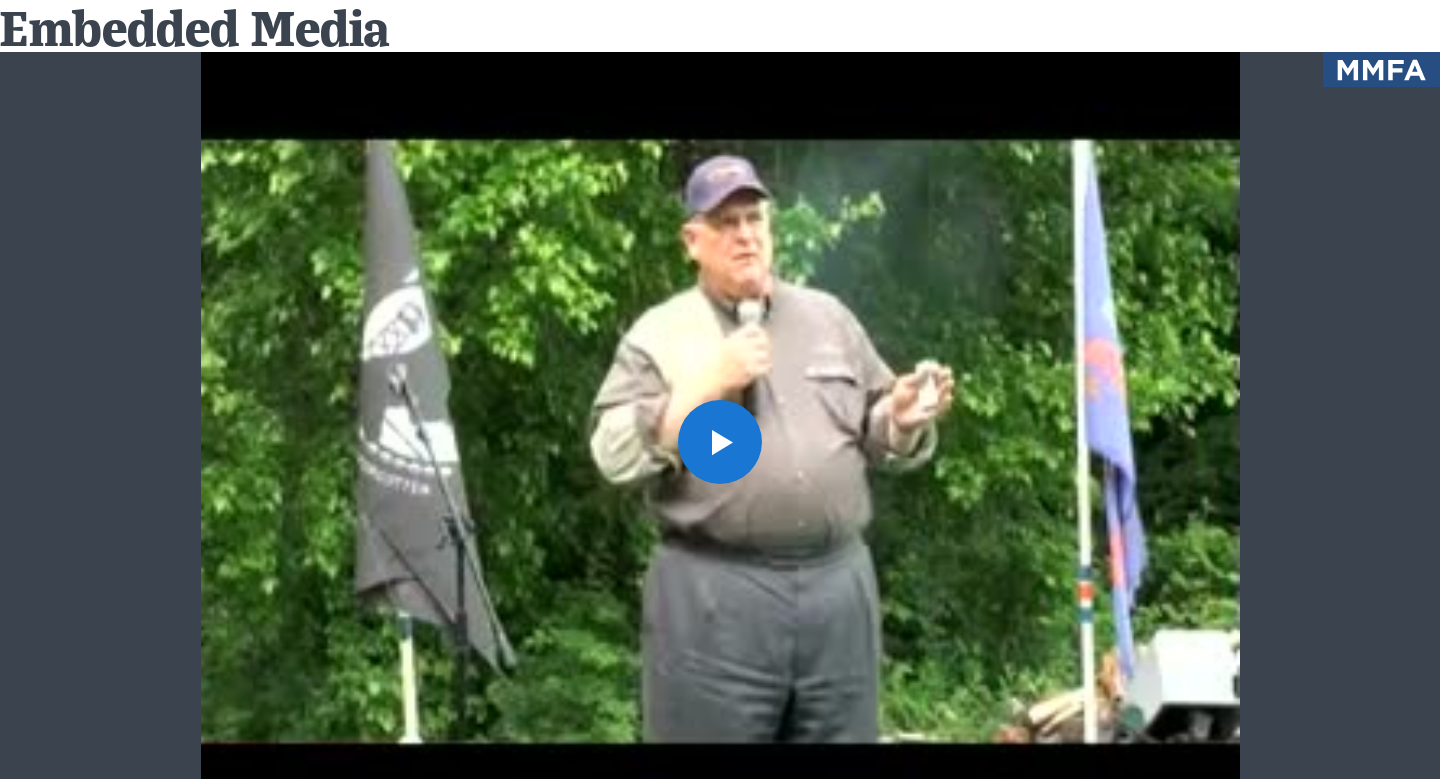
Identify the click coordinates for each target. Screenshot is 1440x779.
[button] (720, 442)
